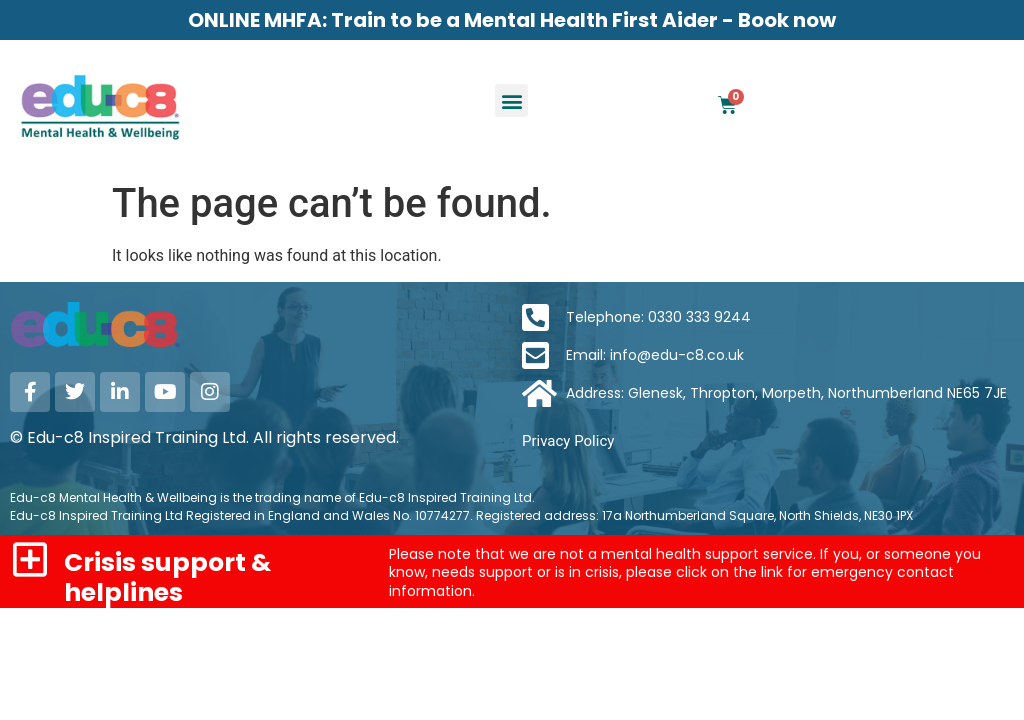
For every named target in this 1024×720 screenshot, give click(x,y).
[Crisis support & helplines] (29, 559)
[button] (511, 100)
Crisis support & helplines (167, 577)
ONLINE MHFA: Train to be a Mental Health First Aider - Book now (512, 20)
